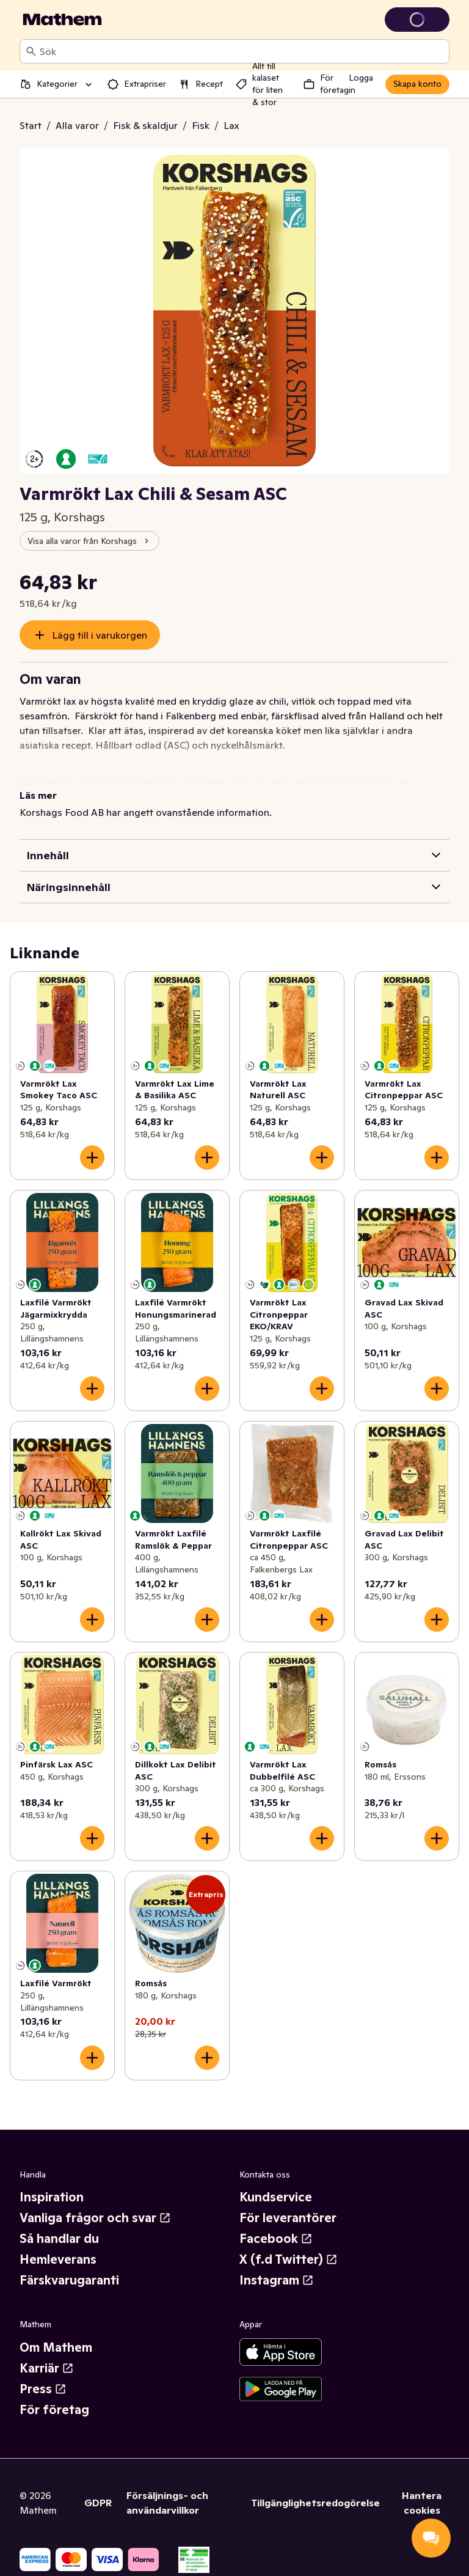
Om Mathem (56, 2347)
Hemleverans (58, 2259)
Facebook (276, 2239)
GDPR (98, 2503)
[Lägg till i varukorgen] (92, 1157)
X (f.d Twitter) (288, 2259)
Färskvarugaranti (69, 2280)
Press (43, 2389)
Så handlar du (59, 2239)
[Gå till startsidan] (62, 19)
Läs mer (38, 795)
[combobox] (242, 51)
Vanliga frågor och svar (95, 2218)
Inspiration (52, 2197)
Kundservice (275, 2197)
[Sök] (31, 51)
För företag (54, 2410)
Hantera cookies (422, 2502)
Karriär (47, 2368)
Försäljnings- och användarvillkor (167, 2502)
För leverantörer (287, 2218)
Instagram (276, 2280)
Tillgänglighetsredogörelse (315, 2503)
